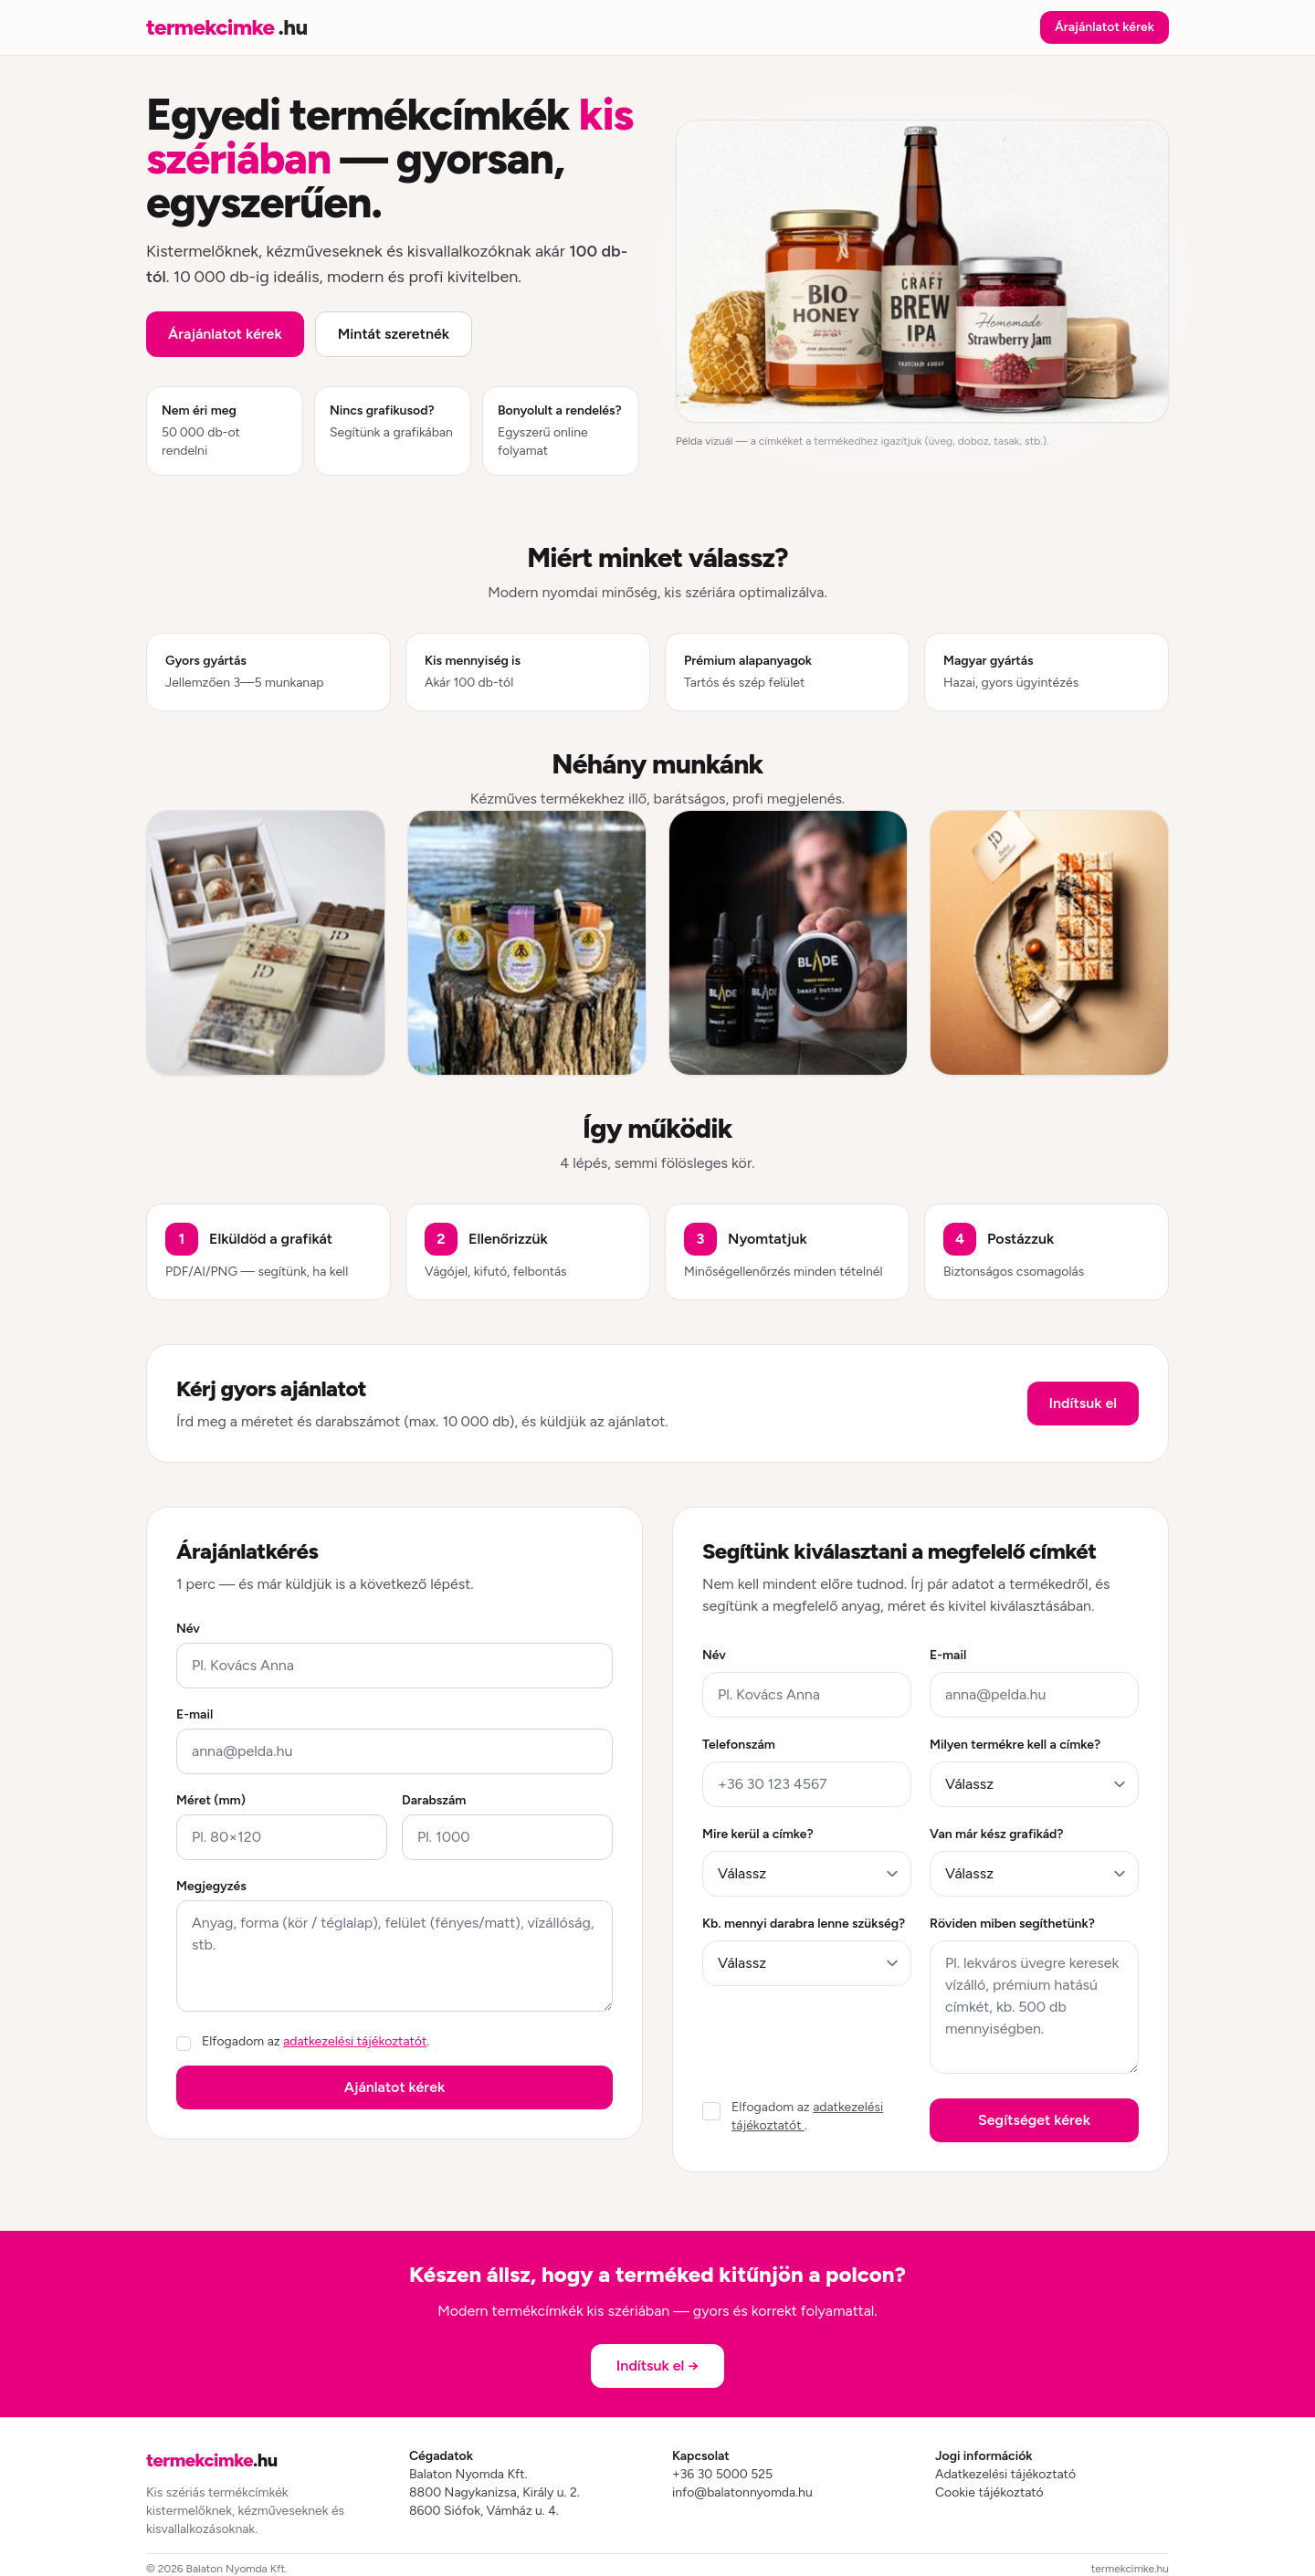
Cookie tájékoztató (989, 2492)
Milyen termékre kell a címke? (1015, 1744)
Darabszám (434, 1800)
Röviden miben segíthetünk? (1012, 1923)
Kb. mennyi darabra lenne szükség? (803, 1923)
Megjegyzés (211, 1886)
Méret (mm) (211, 1800)
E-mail (194, 1714)
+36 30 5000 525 (722, 2474)
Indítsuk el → (657, 2365)
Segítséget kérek (1034, 2120)
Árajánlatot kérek (1104, 27)
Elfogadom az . (315, 2041)
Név (188, 1628)
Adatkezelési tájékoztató (1005, 2474)
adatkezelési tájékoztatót (354, 2041)
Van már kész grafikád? (996, 1834)
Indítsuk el (1083, 1403)
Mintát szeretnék (393, 333)
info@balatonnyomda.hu (742, 2492)
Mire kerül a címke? (758, 1834)
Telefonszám (738, 1744)
